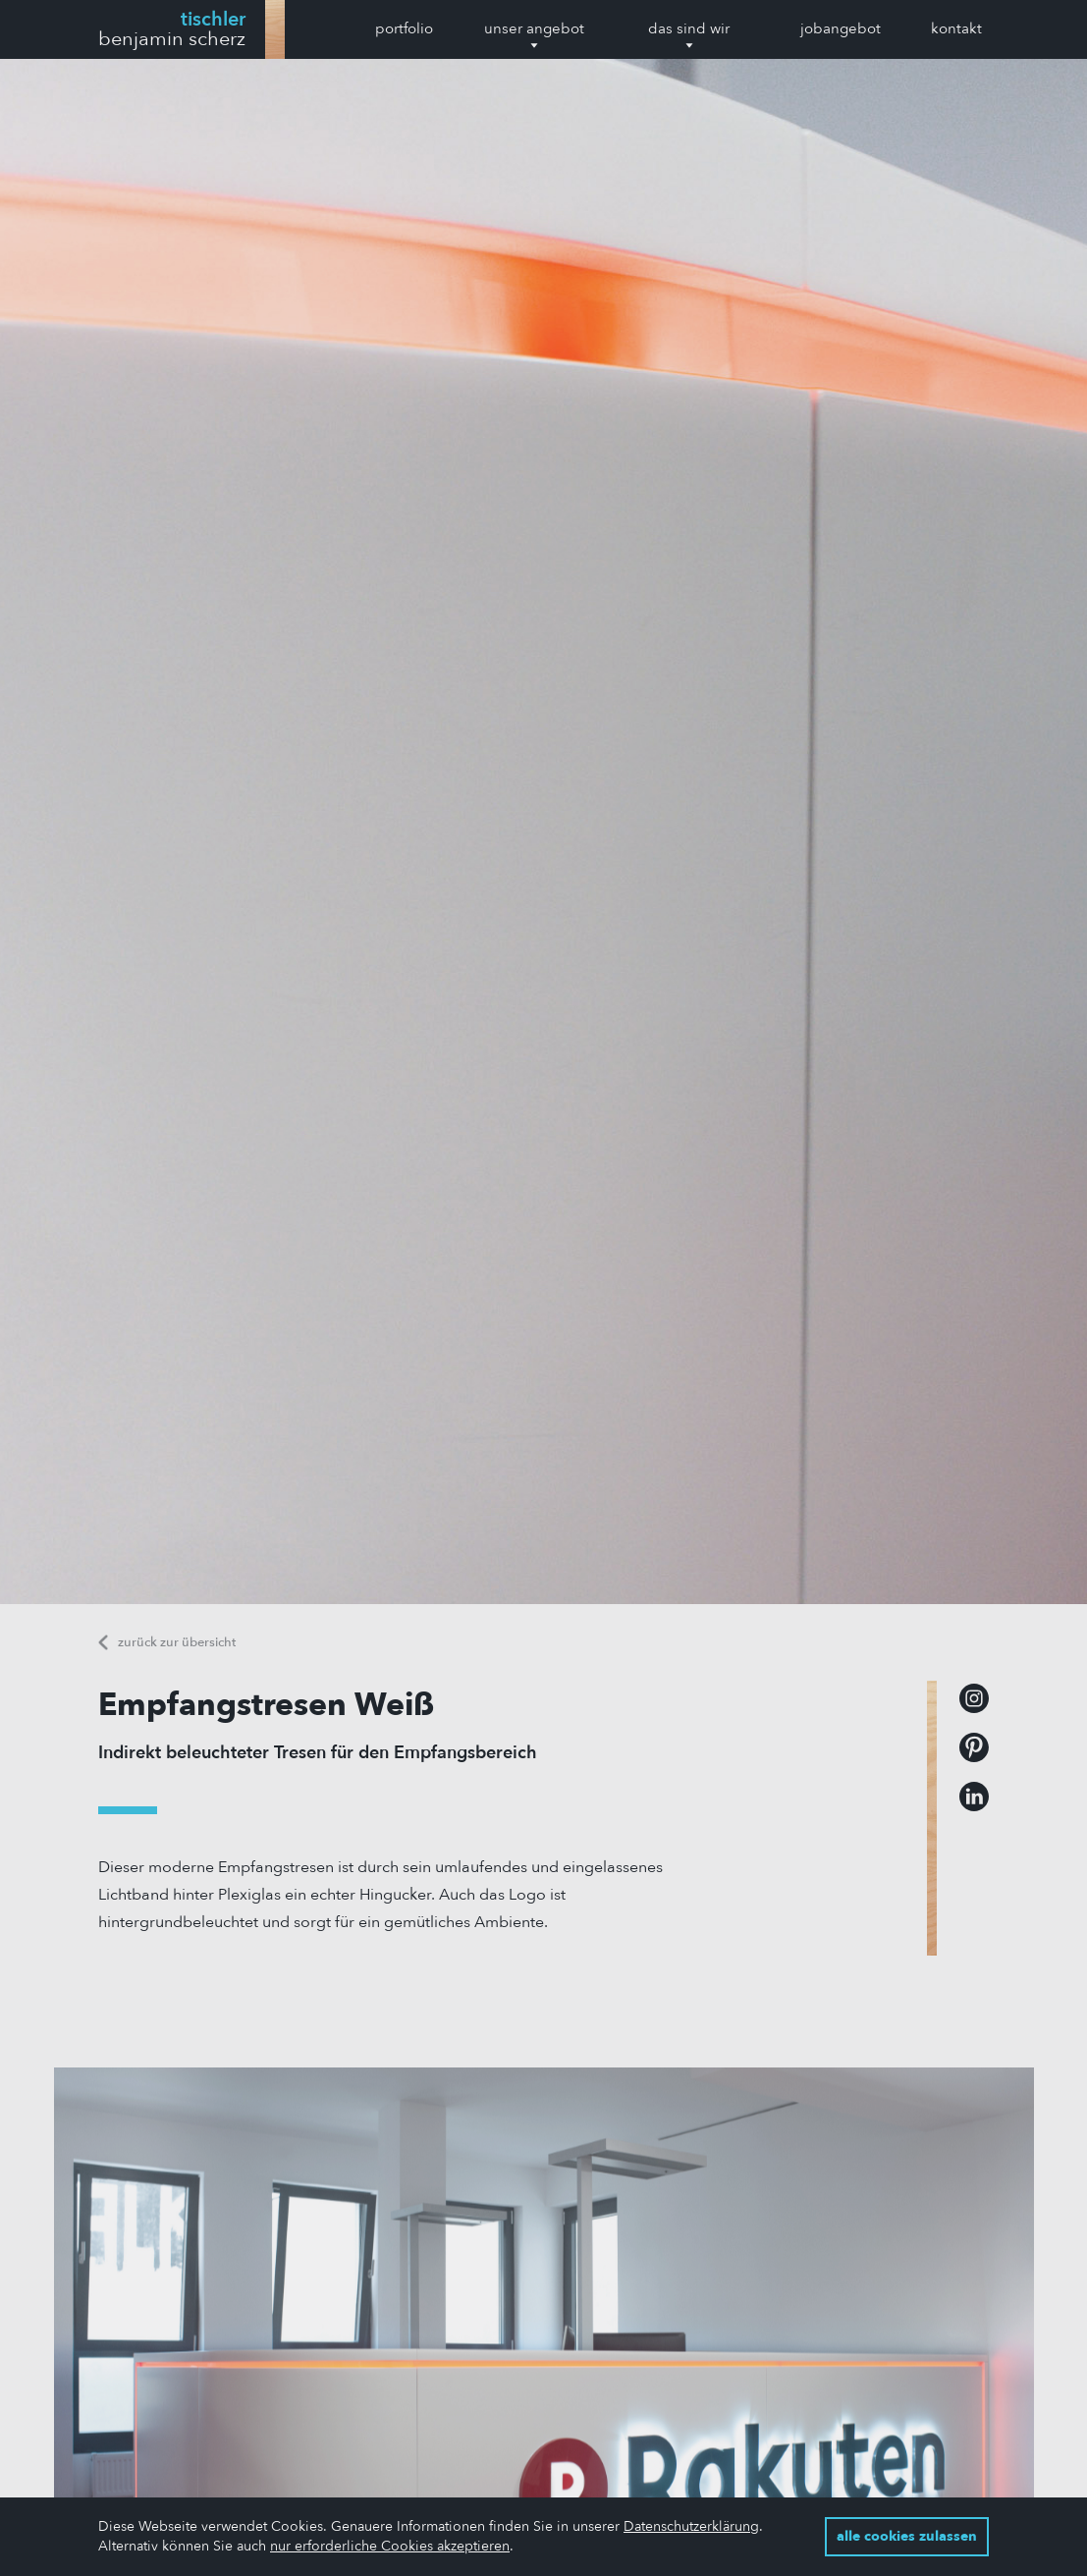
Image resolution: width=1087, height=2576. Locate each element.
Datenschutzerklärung (691, 2526)
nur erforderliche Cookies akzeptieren (390, 2546)
